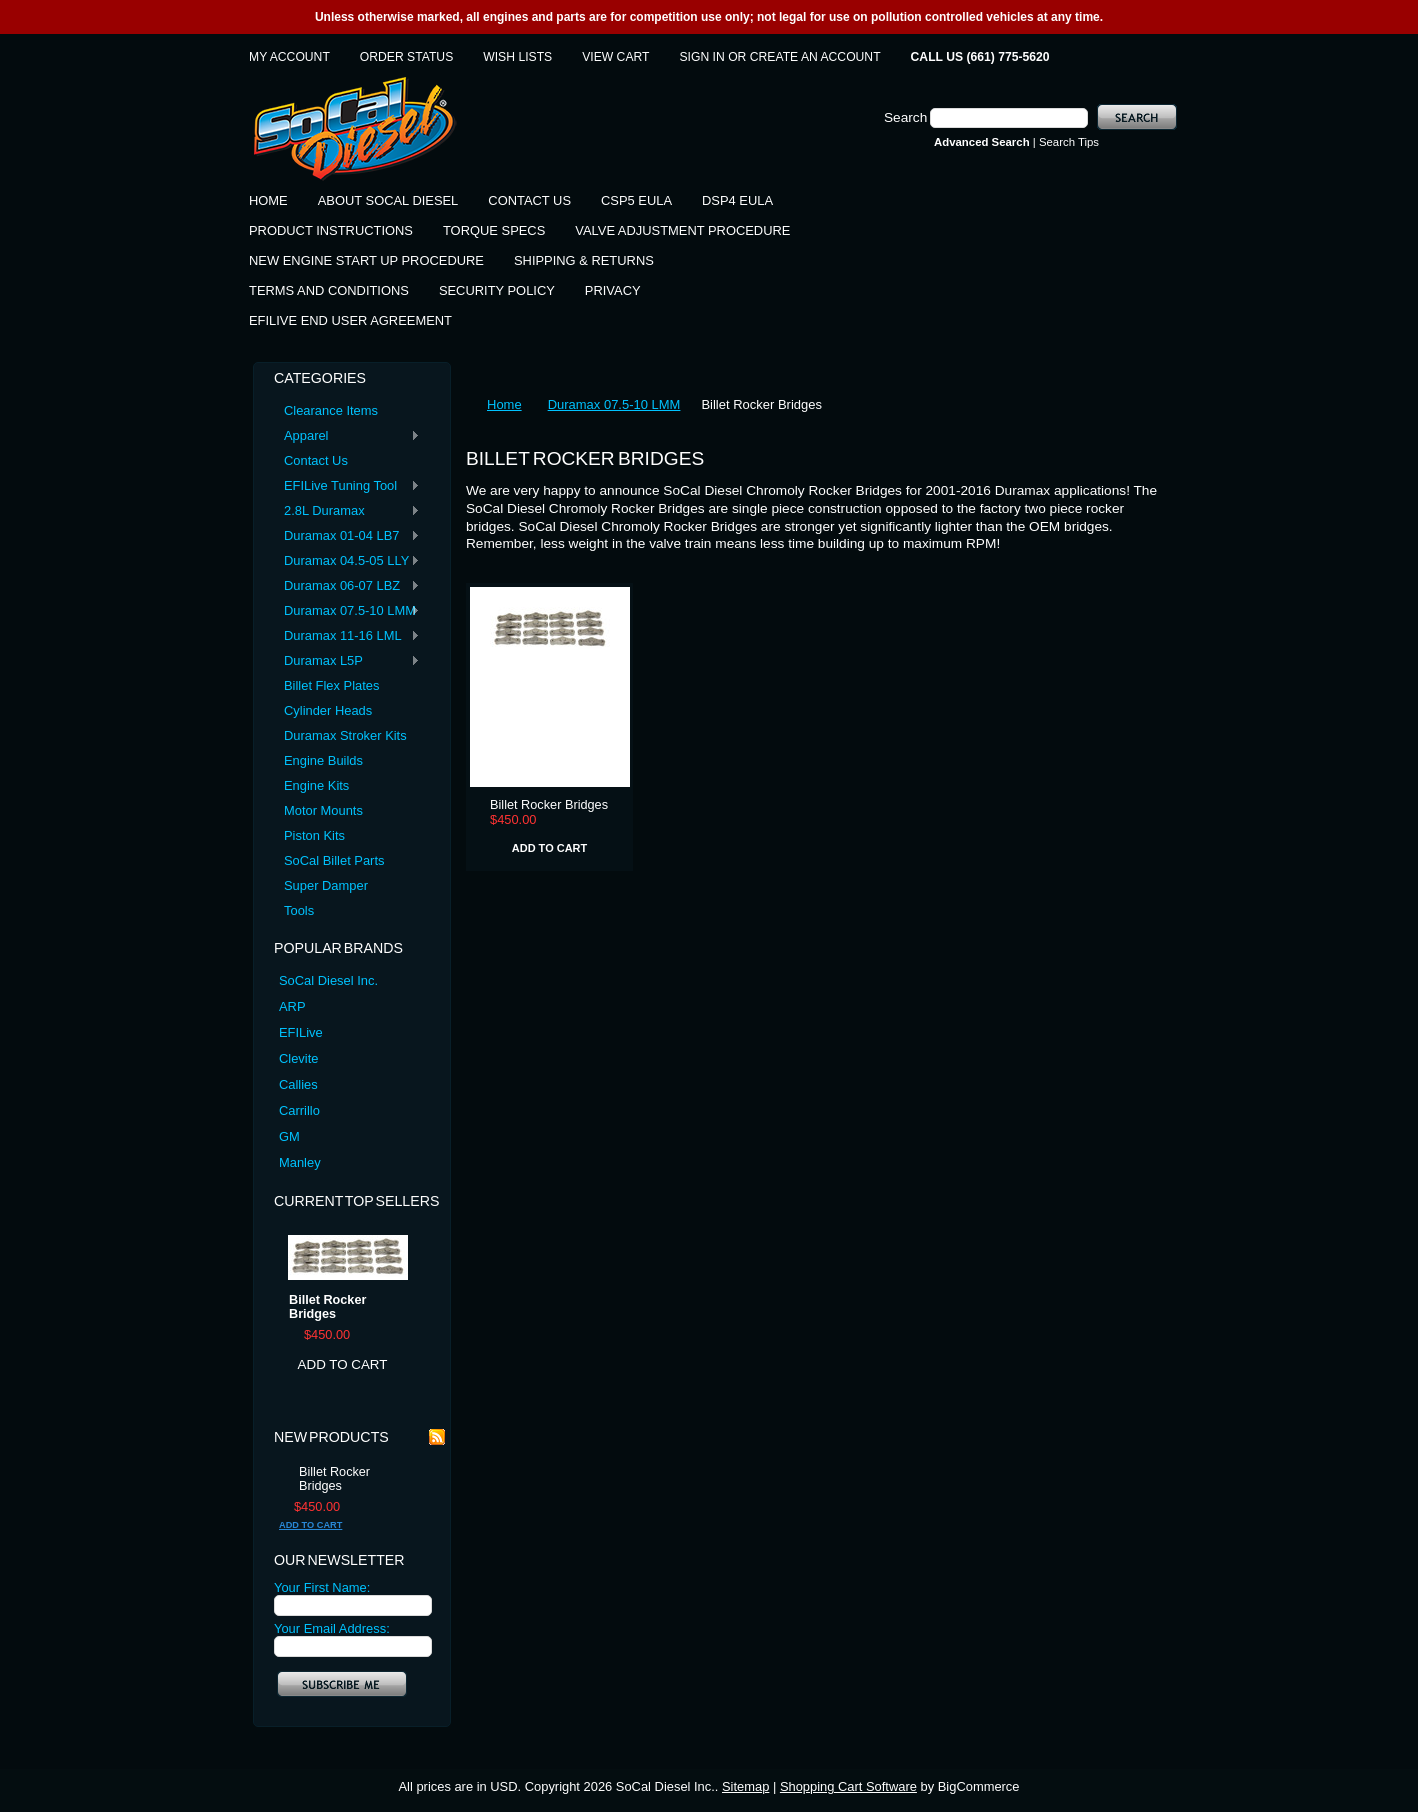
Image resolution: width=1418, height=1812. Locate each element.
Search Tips (1069, 142)
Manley (300, 1162)
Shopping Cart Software (848, 1786)
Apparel (347, 436)
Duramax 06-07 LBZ (347, 586)
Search (905, 117)
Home (504, 404)
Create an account (815, 57)
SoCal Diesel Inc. (328, 980)
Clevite (298, 1058)
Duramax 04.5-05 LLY (347, 561)
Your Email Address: (332, 1628)
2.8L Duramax (347, 511)
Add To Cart (343, 1364)
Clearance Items (331, 410)
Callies (298, 1084)
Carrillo (299, 1110)
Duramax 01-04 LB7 (347, 536)
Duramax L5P (347, 661)
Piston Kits (314, 835)
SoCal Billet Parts (334, 860)
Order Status (406, 57)
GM (289, 1136)
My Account (289, 57)
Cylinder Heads (328, 710)
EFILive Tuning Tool (347, 486)
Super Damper (326, 885)
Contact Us (316, 460)
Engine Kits (316, 785)
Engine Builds (323, 760)
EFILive (301, 1032)
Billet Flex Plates (331, 685)
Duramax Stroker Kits (345, 735)
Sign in (702, 57)
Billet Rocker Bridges (327, 1307)
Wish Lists (517, 57)
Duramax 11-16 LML (347, 636)
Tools (299, 910)
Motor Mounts (323, 810)
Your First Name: (322, 1587)
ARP (292, 1006)
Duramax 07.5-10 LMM (347, 611)
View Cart (615, 57)
